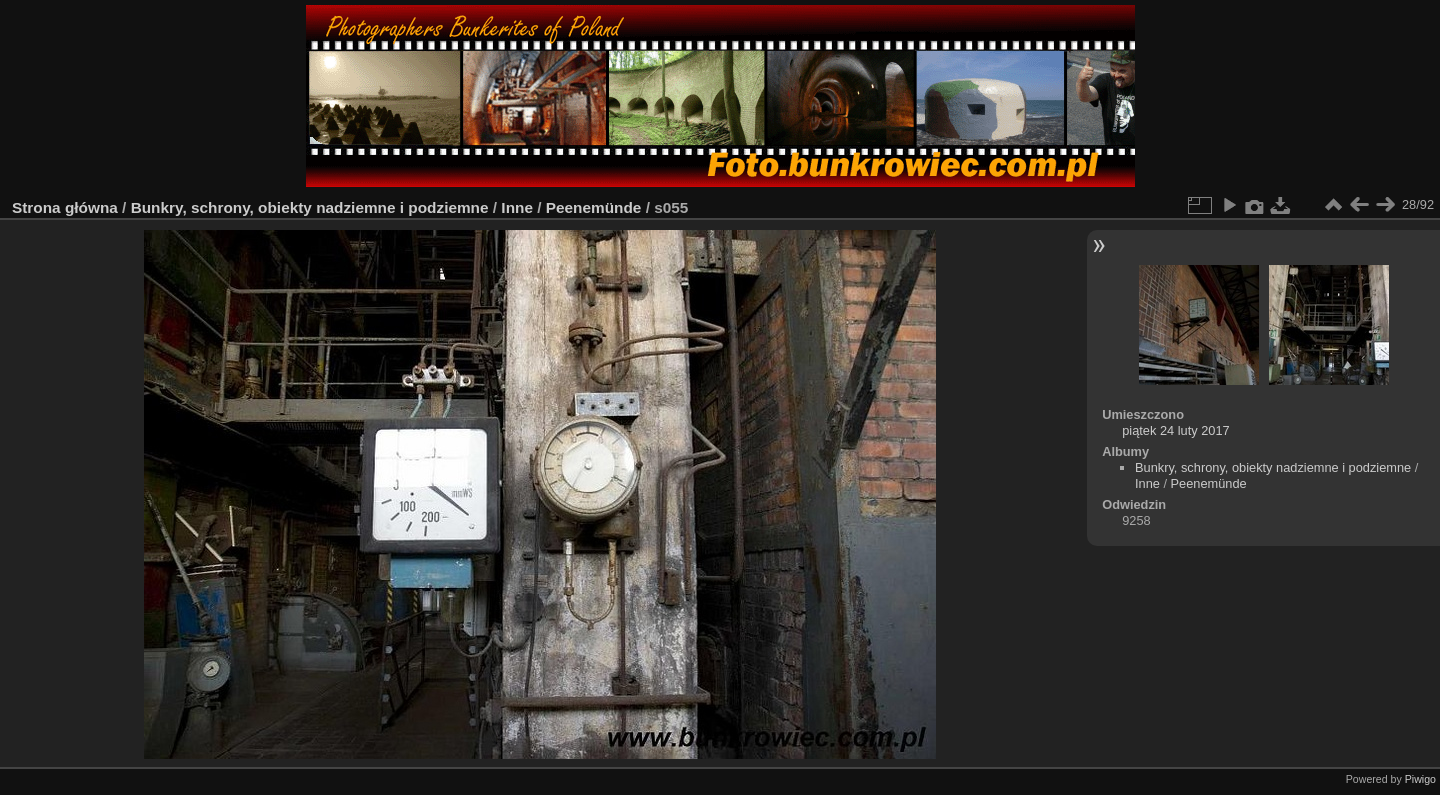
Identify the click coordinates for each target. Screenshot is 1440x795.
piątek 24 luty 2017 (1175, 430)
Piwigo (1420, 779)
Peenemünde (596, 207)
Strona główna (65, 207)
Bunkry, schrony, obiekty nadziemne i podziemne (310, 207)
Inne (517, 207)
